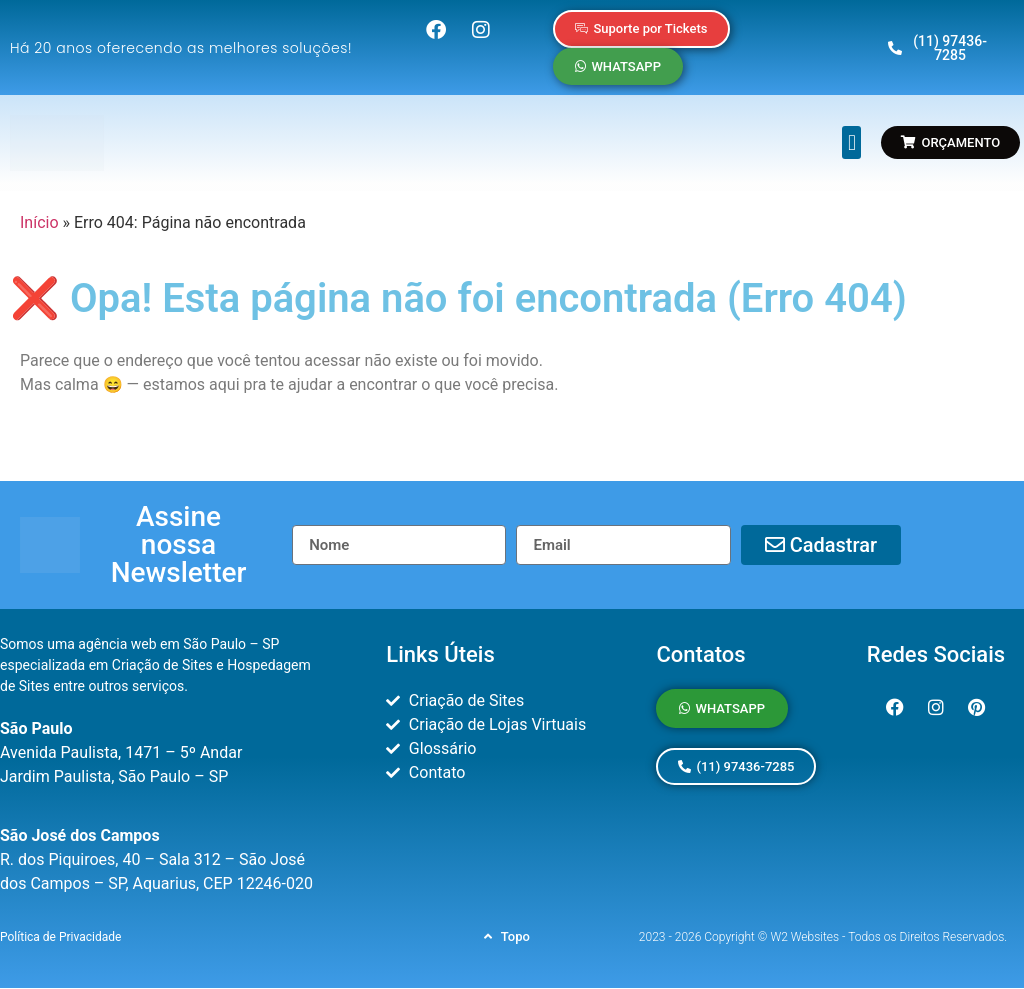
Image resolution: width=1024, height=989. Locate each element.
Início (39, 222)
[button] (851, 142)
